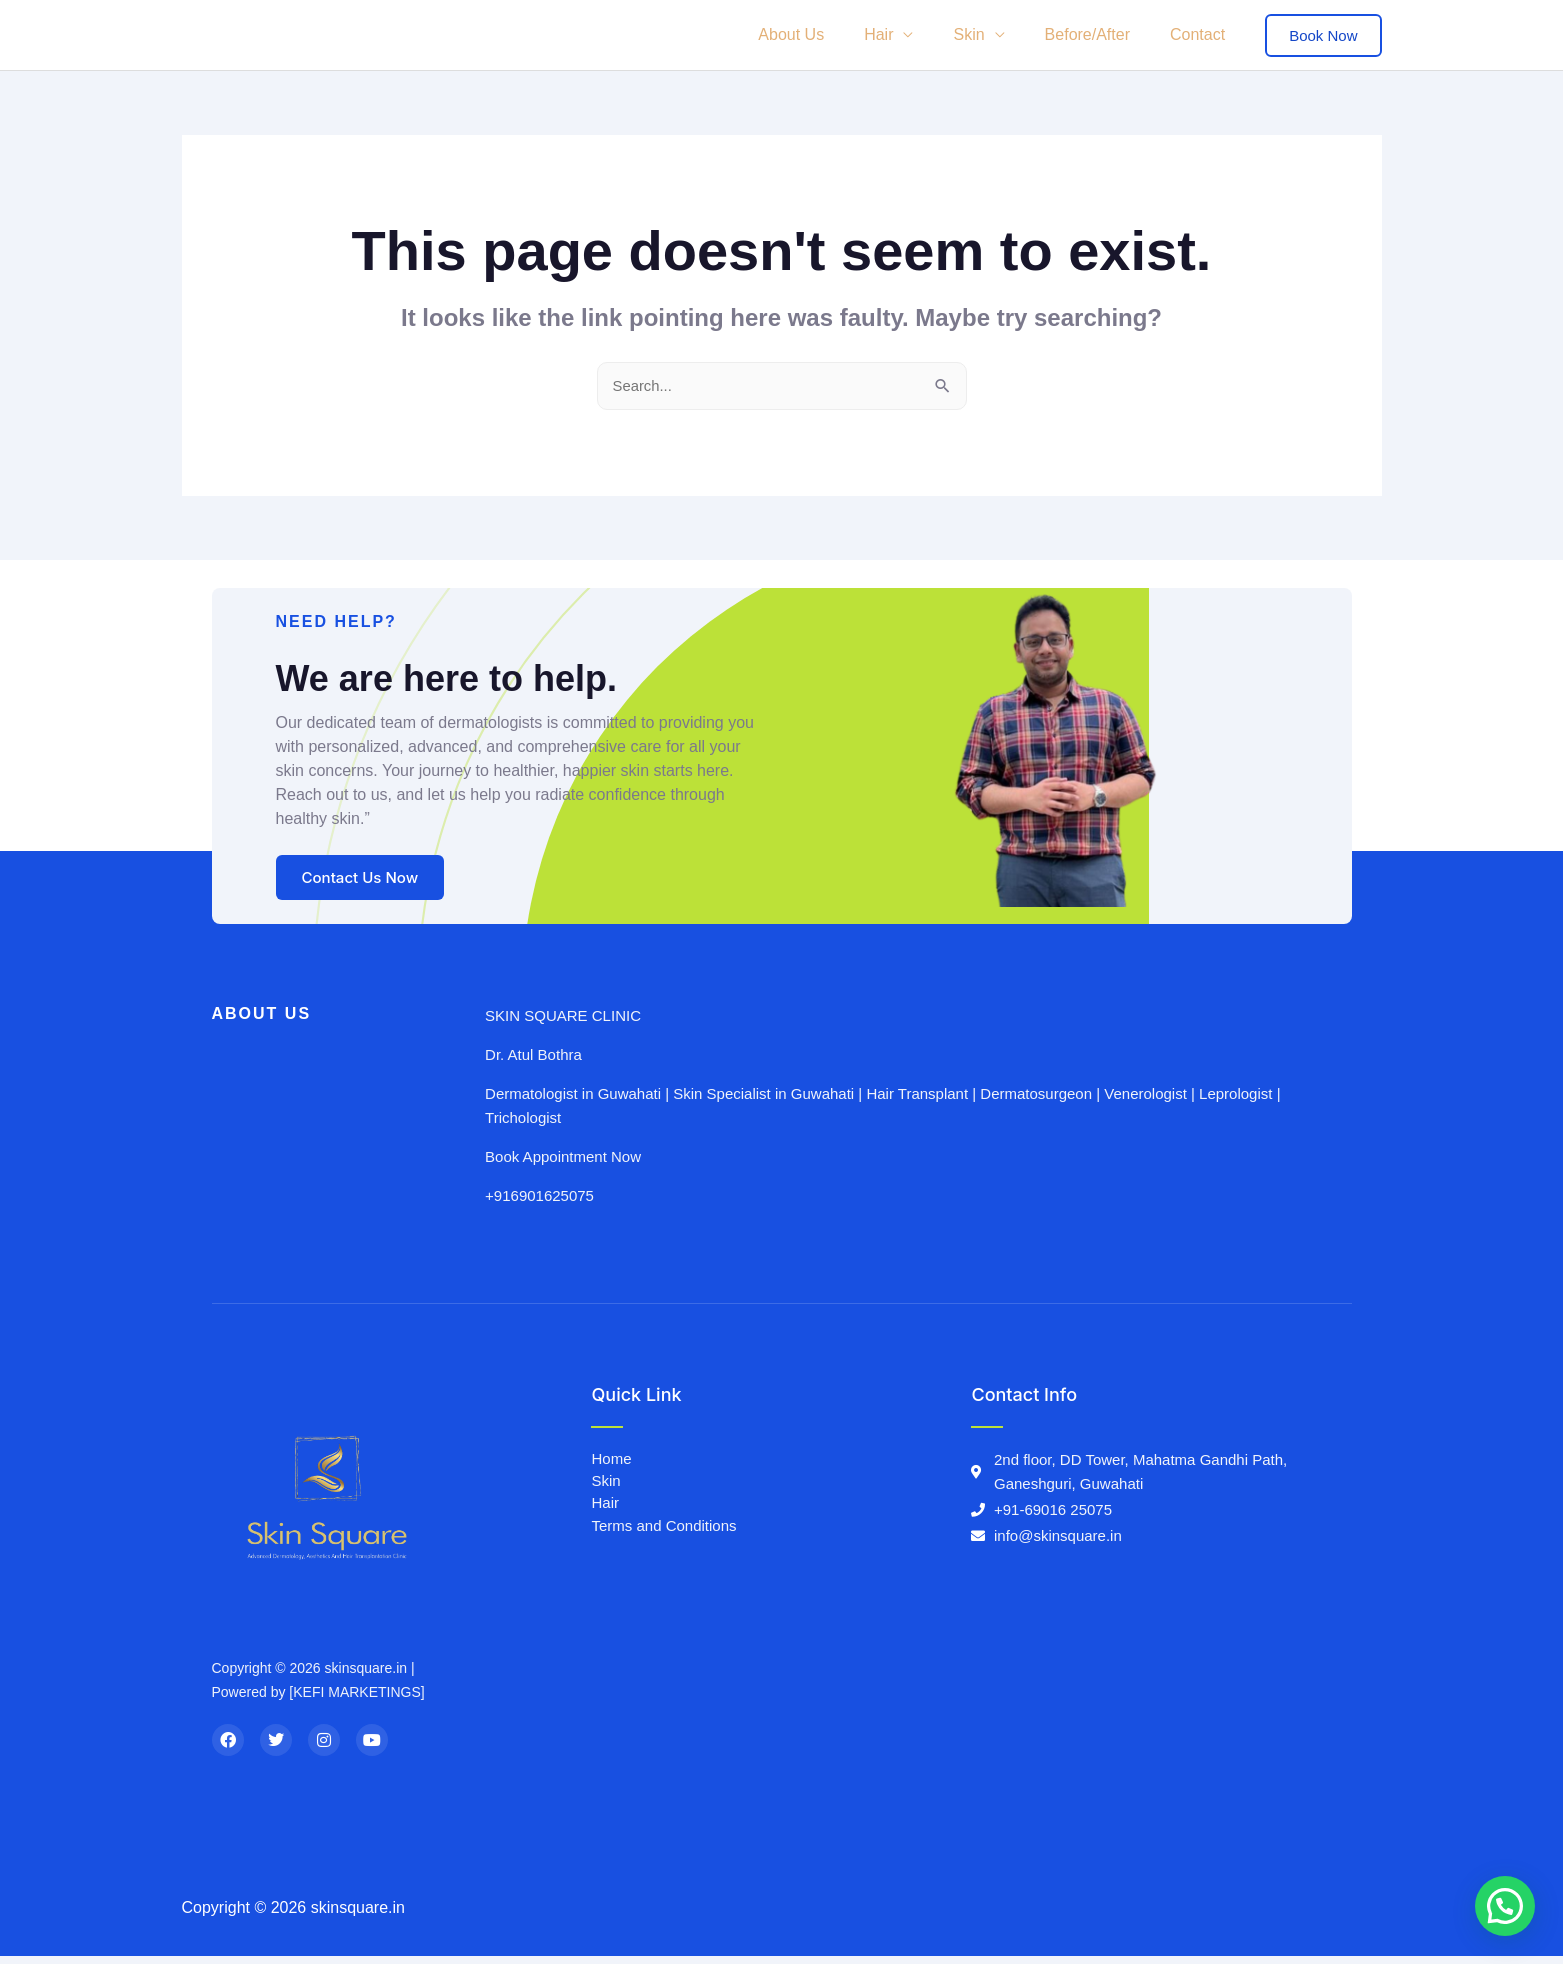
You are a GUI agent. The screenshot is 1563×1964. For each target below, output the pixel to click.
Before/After (1099, 34)
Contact (1201, 34)
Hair (906, 34)
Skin (988, 34)
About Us (827, 34)
